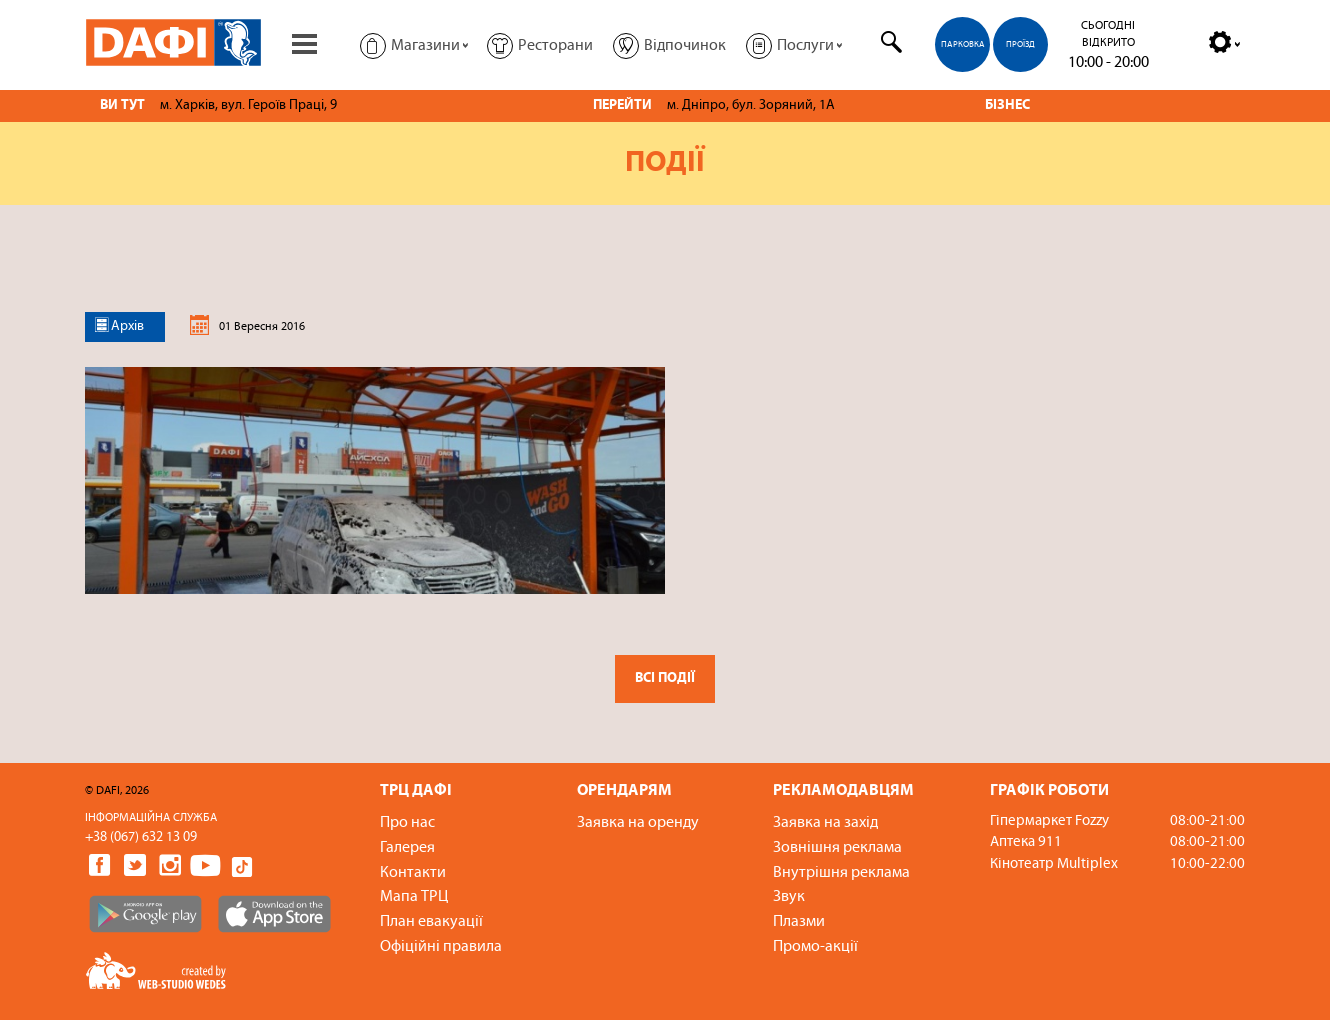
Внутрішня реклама (841, 873)
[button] (414, 45)
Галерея (407, 848)
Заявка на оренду (638, 823)
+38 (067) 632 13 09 (141, 837)
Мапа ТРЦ (414, 897)
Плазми (799, 922)
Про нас (407, 823)
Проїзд (1020, 44)
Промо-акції (815, 947)
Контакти (413, 873)
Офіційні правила (441, 947)
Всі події (665, 678)
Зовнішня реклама (837, 848)
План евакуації (431, 922)
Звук (789, 897)
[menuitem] (961, 36)
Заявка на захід (825, 823)
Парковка (963, 44)
